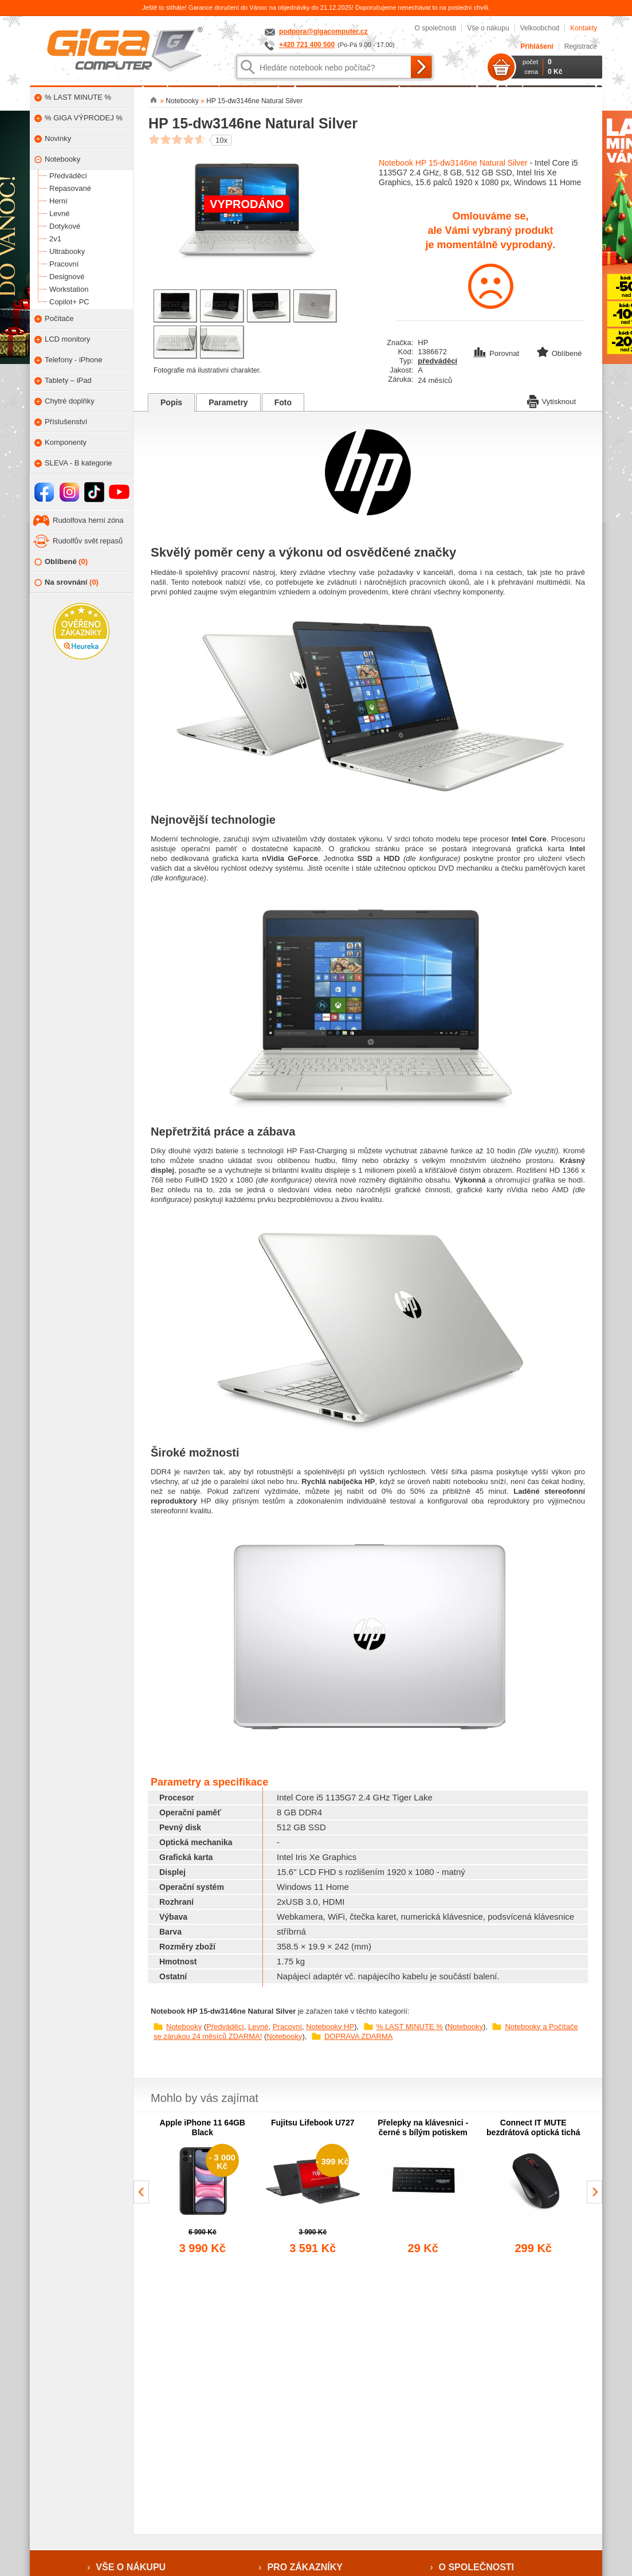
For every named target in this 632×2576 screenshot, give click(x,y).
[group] (202, 2187)
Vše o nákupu (488, 28)
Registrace (580, 46)
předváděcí (437, 361)
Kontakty (583, 28)
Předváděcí (225, 2026)
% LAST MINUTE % (409, 2026)
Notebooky (184, 2026)
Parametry (228, 402)
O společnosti (435, 28)
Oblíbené (61, 562)
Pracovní (287, 2026)
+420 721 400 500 (307, 45)
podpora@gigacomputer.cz (323, 32)
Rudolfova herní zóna (88, 520)
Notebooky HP (330, 2026)
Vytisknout (551, 400)
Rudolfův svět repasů (88, 541)
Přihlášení (536, 46)
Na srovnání (66, 583)
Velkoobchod (540, 28)
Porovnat (497, 353)
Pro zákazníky (305, 2567)
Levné (258, 2026)
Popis (171, 402)
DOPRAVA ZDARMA (358, 2036)
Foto (283, 402)
